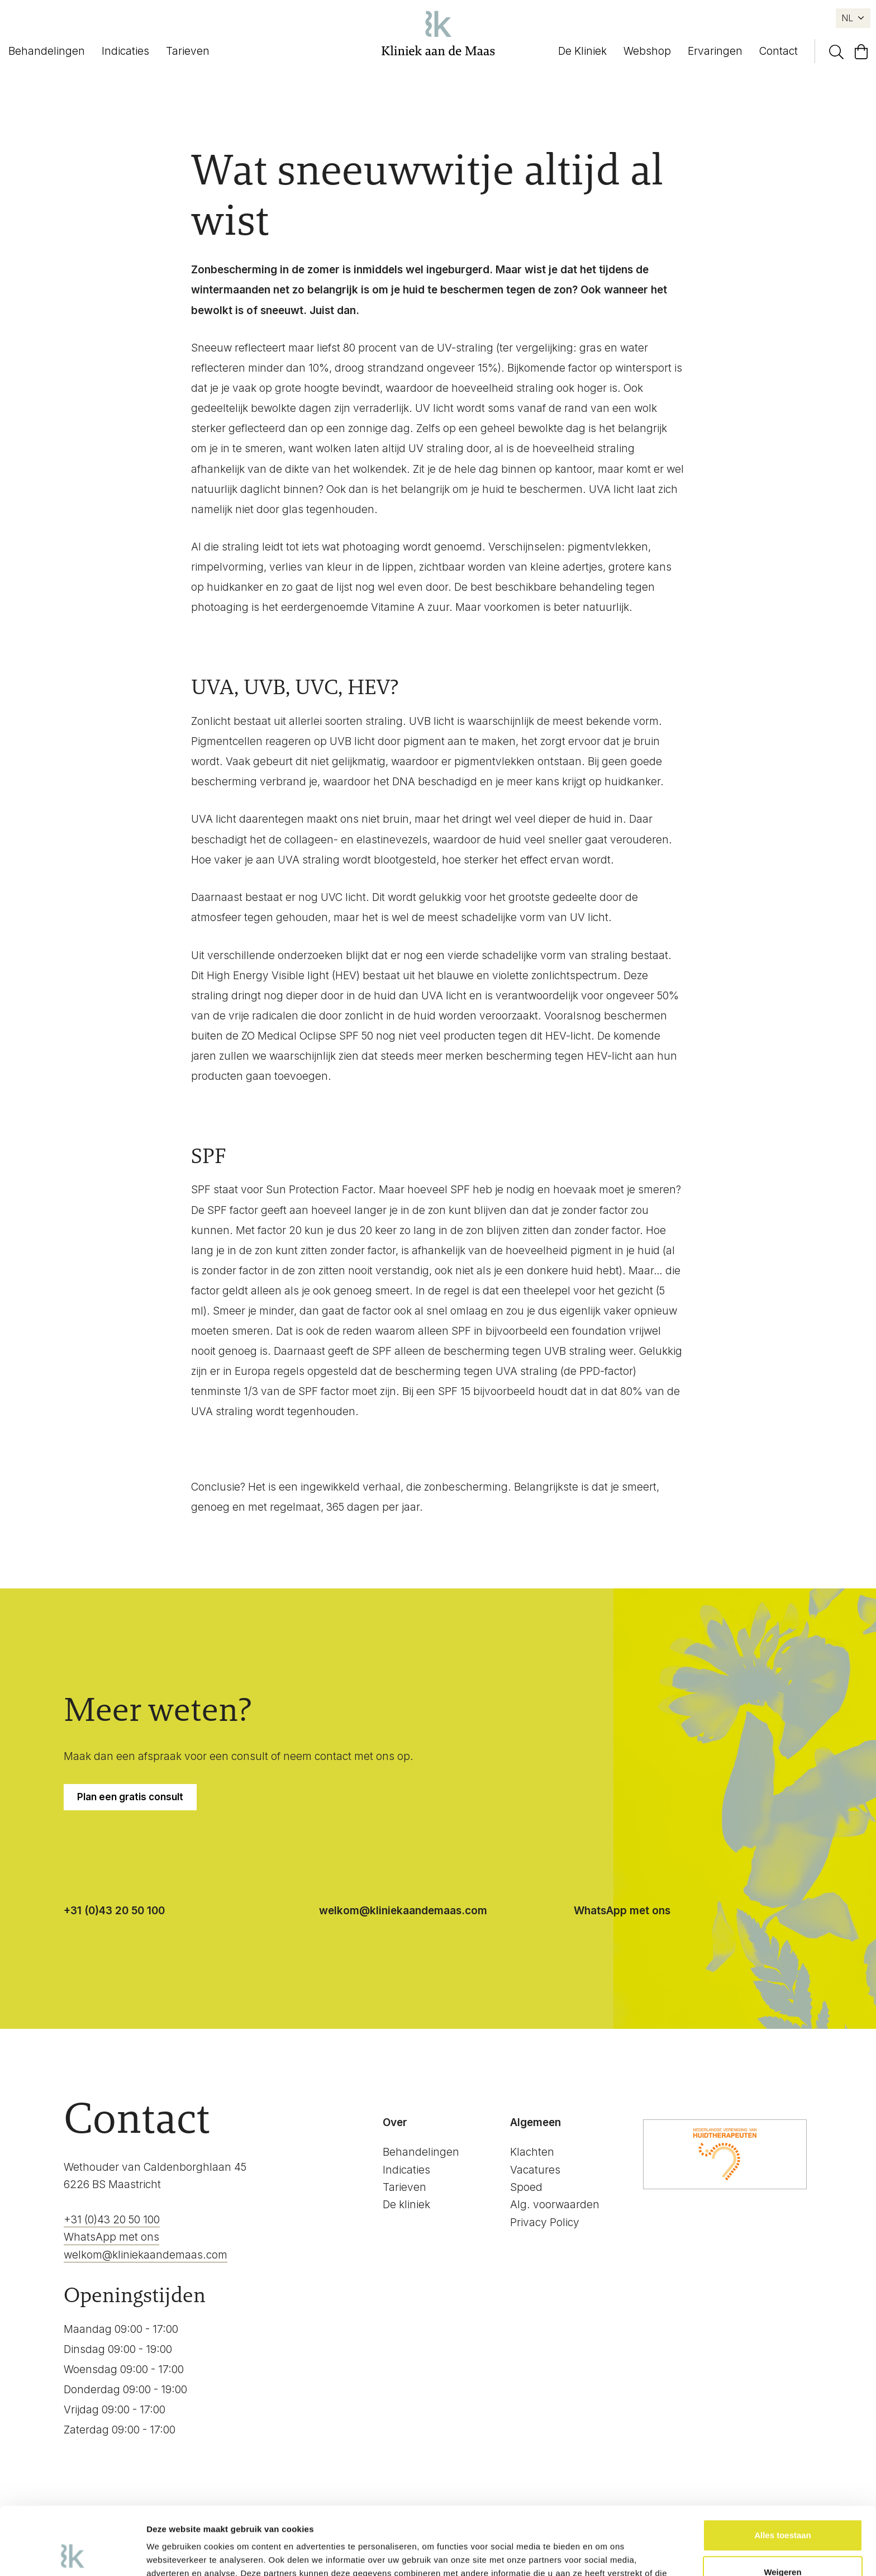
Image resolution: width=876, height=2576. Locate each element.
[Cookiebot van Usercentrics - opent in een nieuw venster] (72, 2554)
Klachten (532, 2152)
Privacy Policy (544, 2222)
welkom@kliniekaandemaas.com (403, 1910)
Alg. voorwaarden (554, 2204)
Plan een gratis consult (130, 1796)
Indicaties (125, 51)
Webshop (647, 51)
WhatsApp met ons (622, 1910)
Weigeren (782, 2508)
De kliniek (406, 2204)
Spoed (526, 2187)
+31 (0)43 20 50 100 (114, 1910)
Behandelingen (46, 51)
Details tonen (172, 2554)
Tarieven (188, 51)
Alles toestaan (782, 2472)
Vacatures (535, 2170)
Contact (778, 51)
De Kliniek (582, 51)
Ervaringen (715, 51)
